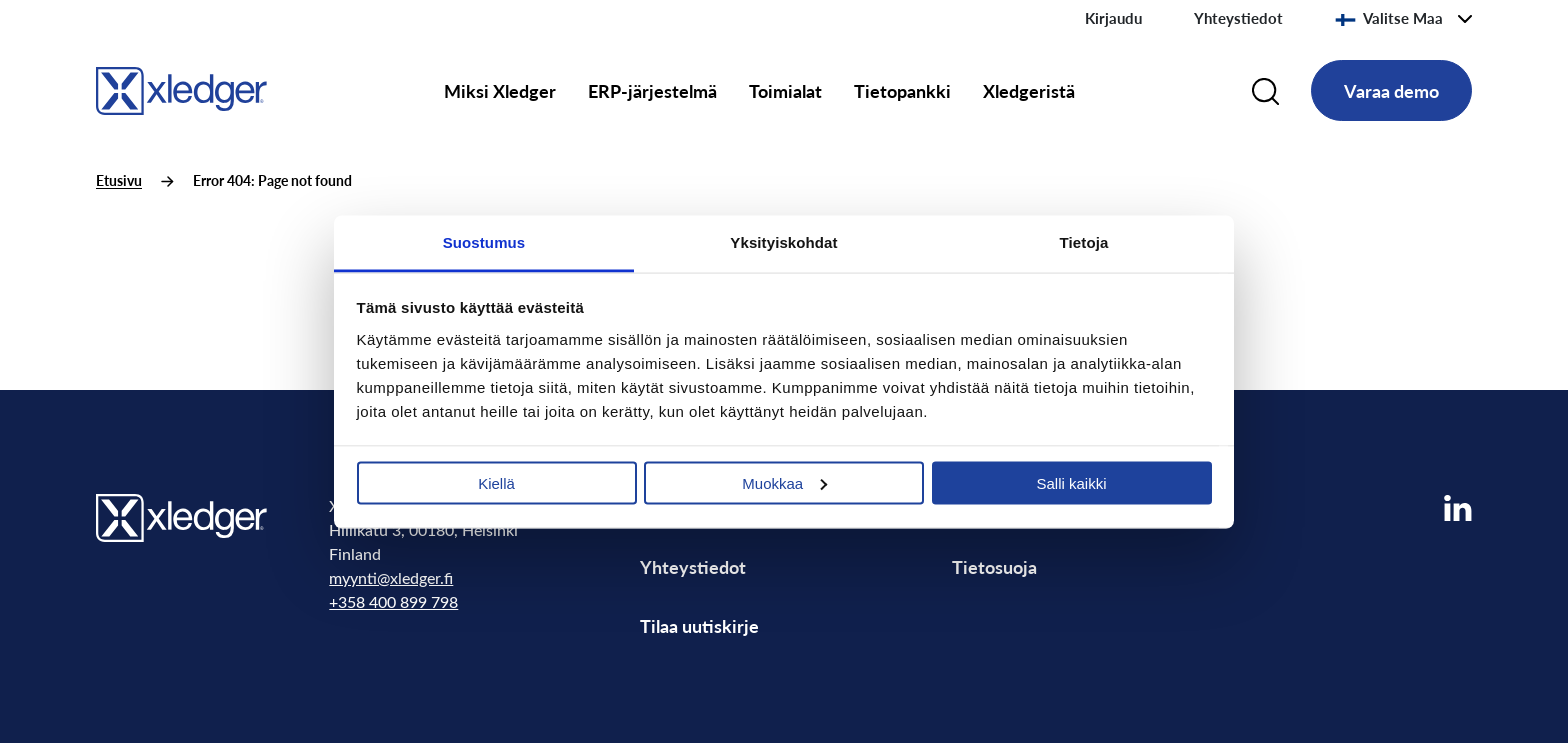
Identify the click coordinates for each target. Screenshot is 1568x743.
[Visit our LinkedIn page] (1458, 508)
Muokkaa (784, 482)
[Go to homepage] (181, 87)
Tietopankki (902, 90)
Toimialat (785, 90)
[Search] (1265, 91)
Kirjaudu (1113, 18)
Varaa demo (1391, 90)
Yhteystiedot (1238, 18)
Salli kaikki (1071, 482)
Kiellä (496, 482)
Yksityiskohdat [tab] (783, 241)
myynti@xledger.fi (391, 577)
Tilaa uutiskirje (699, 625)
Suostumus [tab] (484, 241)
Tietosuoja (994, 566)
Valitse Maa (1389, 18)
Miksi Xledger (500, 90)
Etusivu (119, 180)
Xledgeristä (1029, 90)
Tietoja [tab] (1084, 241)
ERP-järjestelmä (652, 90)
